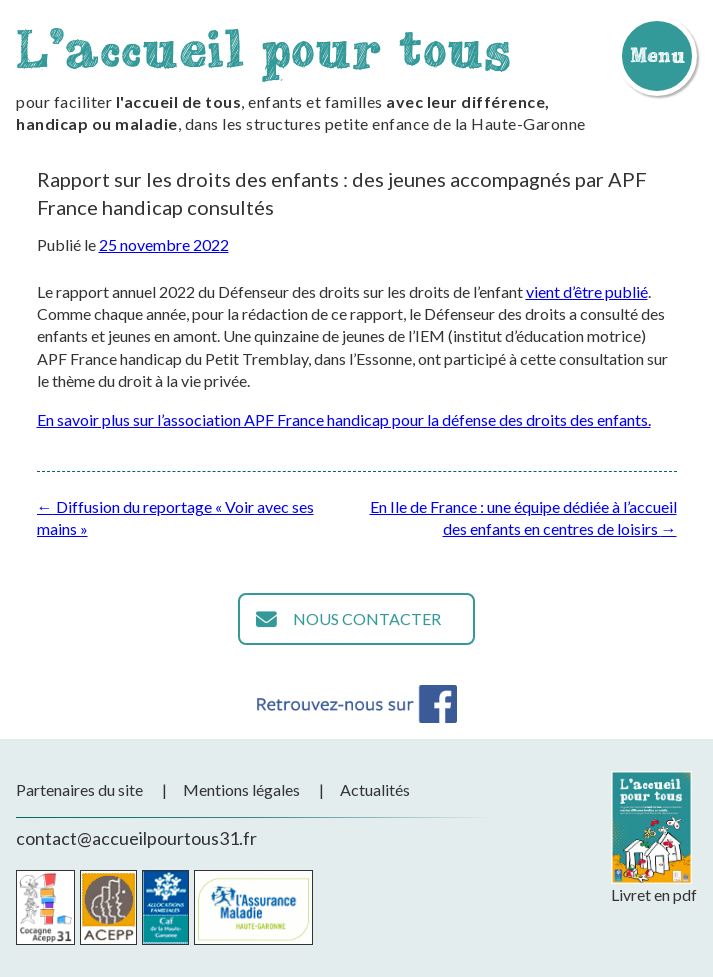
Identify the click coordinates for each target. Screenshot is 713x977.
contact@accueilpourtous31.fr (136, 838)
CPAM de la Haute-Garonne (253, 907)
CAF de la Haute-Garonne (165, 907)
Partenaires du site (79, 789)
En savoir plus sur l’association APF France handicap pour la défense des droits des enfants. (344, 419)
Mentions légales (241, 789)
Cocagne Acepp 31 (45, 907)
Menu (657, 55)
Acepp (108, 907)
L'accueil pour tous (263, 48)
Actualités (375, 789)
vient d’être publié (587, 291)
